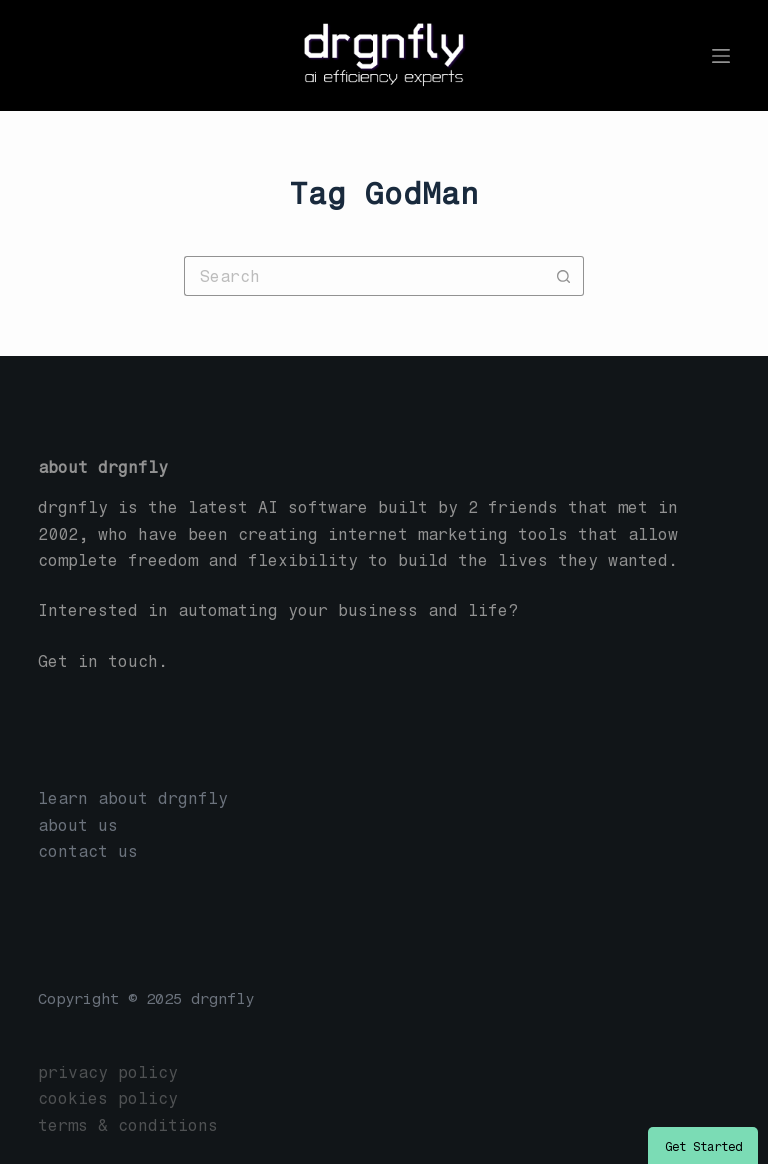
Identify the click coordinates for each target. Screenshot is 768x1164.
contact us (88, 851)
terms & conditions (128, 1125)
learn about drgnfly (133, 798)
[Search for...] (364, 276)
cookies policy (108, 1098)
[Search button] (564, 276)
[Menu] (721, 56)
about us (78, 825)
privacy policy (108, 1072)
